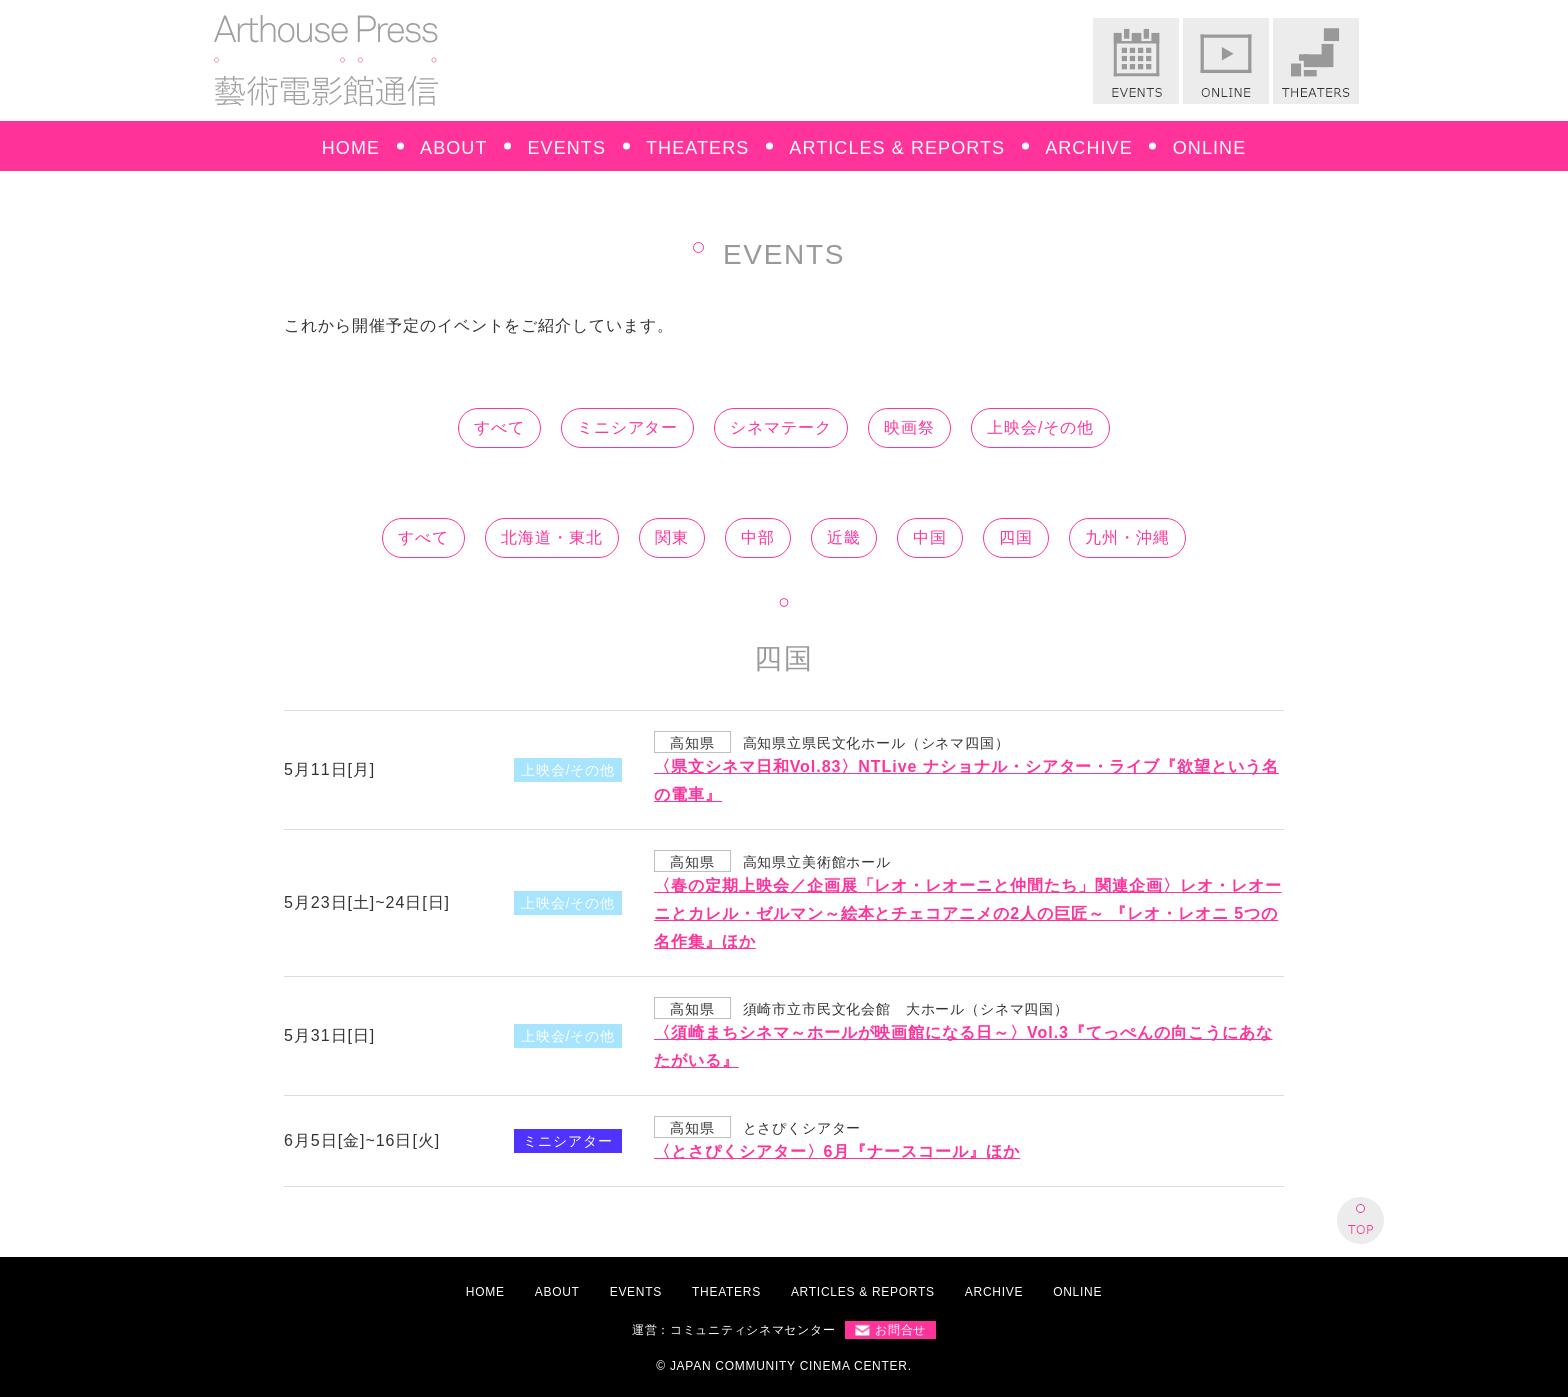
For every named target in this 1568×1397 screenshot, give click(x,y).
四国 (1016, 537)
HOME (351, 148)
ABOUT (453, 148)
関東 (672, 537)
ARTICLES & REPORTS (897, 148)
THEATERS (697, 148)
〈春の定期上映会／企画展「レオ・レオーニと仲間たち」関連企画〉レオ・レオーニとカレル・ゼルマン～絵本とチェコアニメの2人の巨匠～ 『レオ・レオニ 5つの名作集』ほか (968, 913)
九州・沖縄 (1127, 537)
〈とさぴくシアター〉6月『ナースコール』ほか (837, 1151)
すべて (499, 427)
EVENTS (567, 148)
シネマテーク (781, 427)
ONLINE (1210, 148)
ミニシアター (628, 427)
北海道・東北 (552, 537)
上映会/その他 (1040, 427)
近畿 (844, 537)
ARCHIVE (1089, 148)
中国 (930, 537)
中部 (758, 537)
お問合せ (900, 1330)
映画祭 (909, 427)
